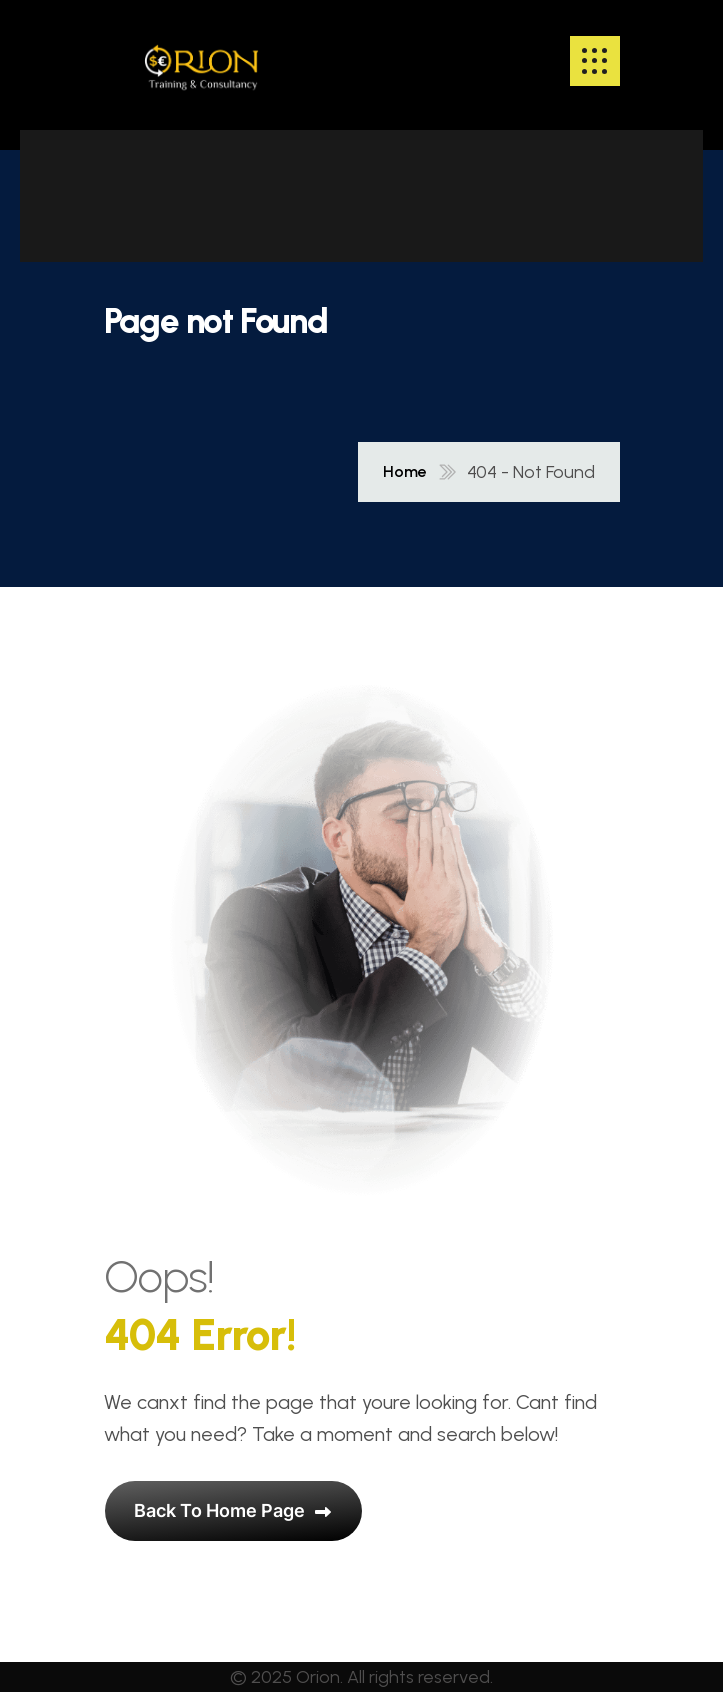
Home (405, 472)
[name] (201, 61)
